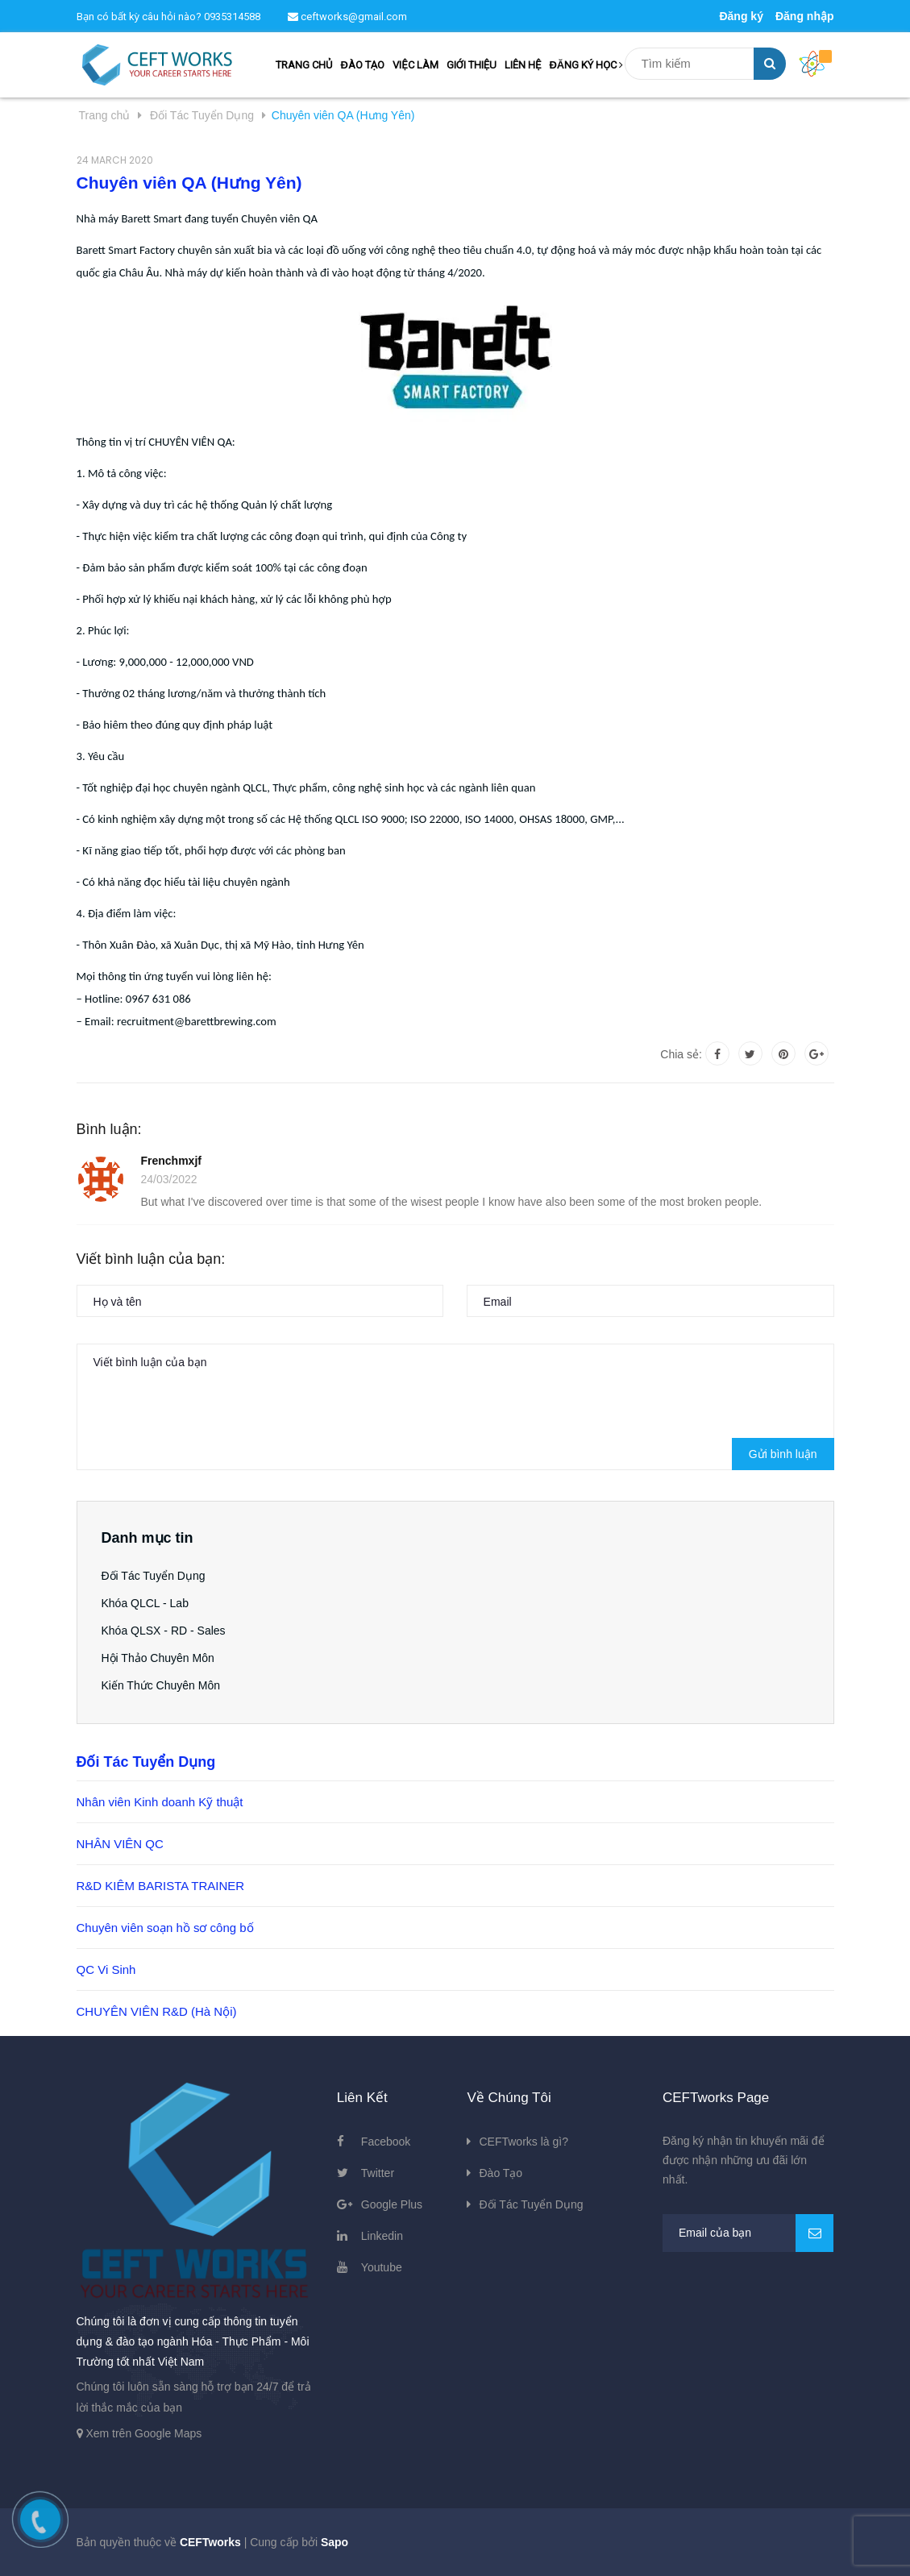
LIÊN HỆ (523, 65)
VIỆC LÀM (415, 65)
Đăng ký (740, 16)
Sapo (334, 2542)
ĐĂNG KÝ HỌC (586, 65)
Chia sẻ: (681, 1054)
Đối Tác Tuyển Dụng (154, 1575)
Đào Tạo (500, 2173)
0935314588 (232, 16)
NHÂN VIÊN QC (120, 1844)
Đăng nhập (804, 16)
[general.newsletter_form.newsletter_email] (748, 2233)
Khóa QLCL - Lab (145, 1603)
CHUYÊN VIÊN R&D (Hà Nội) (157, 2011)
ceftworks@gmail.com (347, 16)
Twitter (377, 2173)
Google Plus (391, 2204)
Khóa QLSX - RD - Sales (164, 1630)
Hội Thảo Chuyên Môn (158, 1658)
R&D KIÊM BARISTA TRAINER (161, 1886)
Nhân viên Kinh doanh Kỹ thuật (160, 1802)
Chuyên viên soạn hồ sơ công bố (165, 1927)
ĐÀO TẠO (362, 65)
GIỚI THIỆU (472, 65)
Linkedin (382, 2235)
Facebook (385, 2141)
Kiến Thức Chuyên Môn (161, 1685)
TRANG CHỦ (304, 65)
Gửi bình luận (783, 1454)
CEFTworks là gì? (523, 2141)
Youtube (381, 2267)
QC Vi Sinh (106, 1969)
